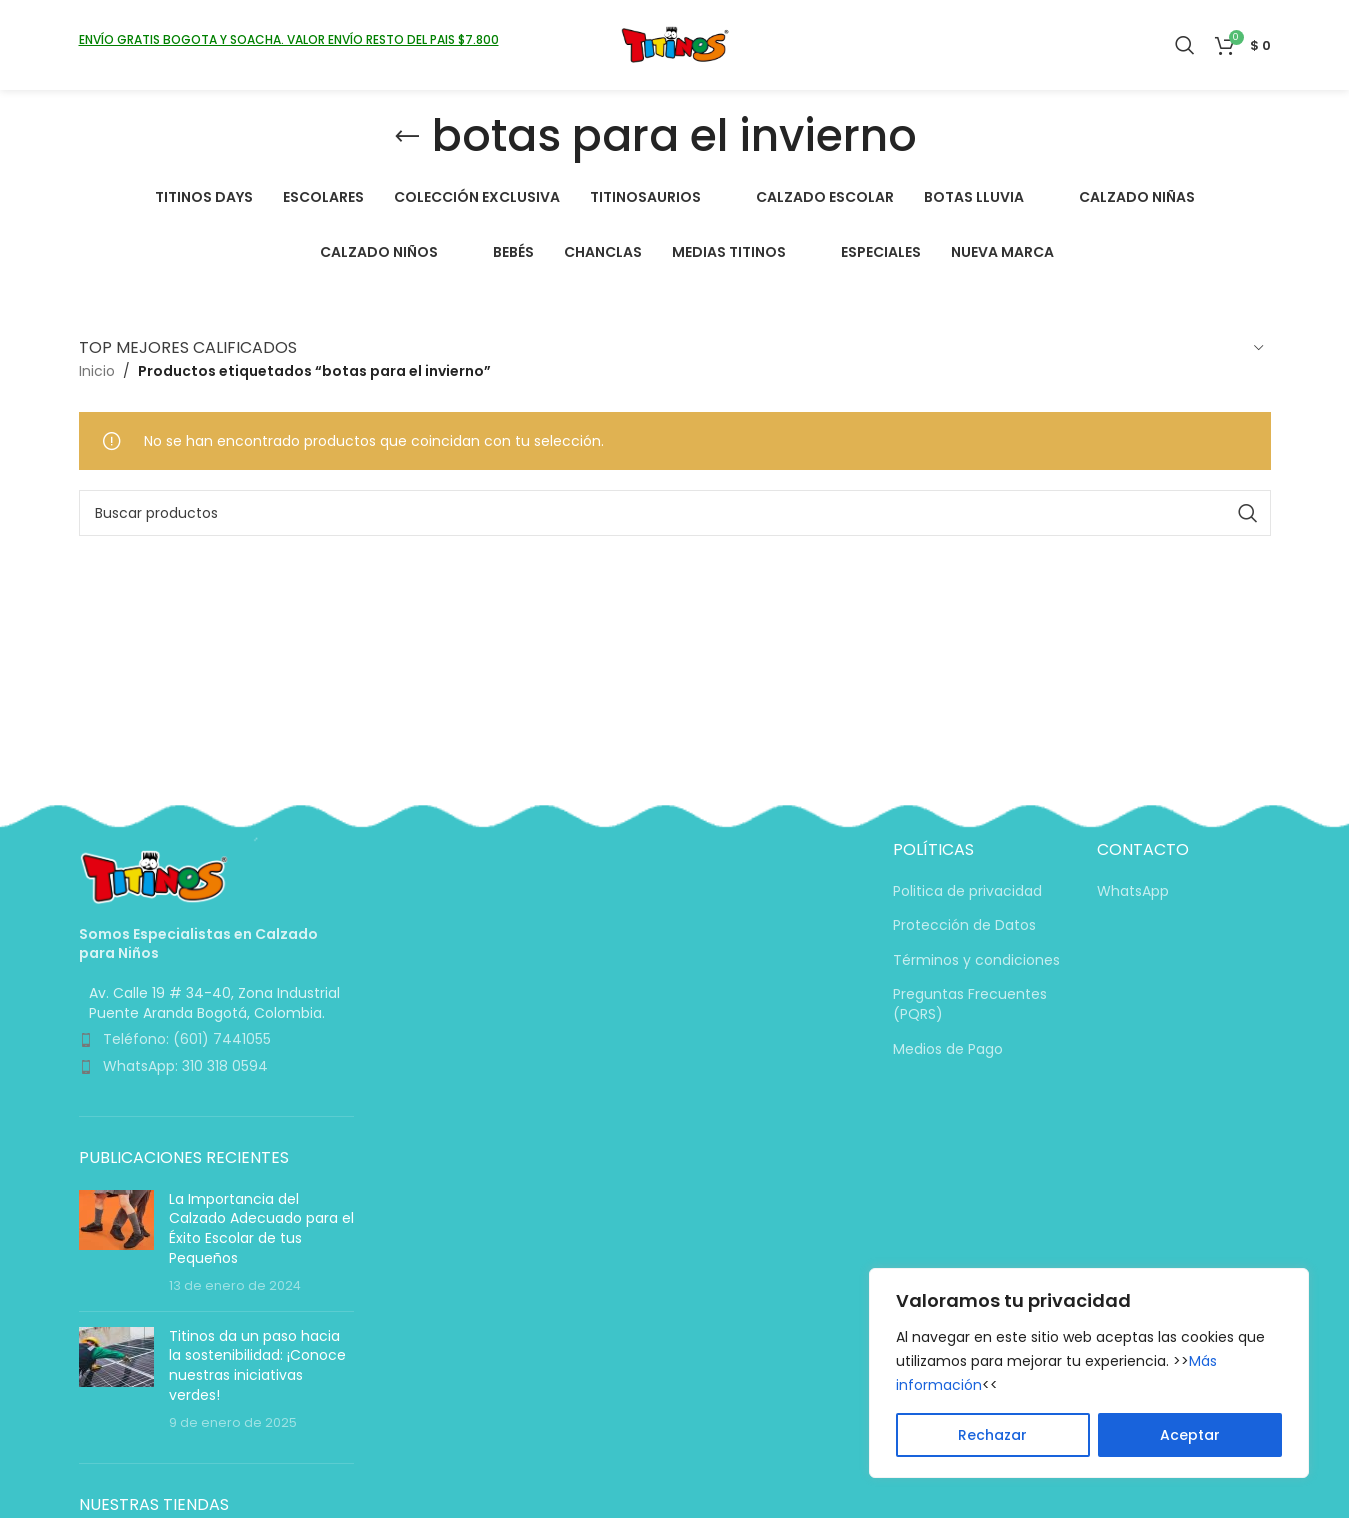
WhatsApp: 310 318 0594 (185, 1066)
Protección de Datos (964, 925)
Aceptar (1190, 1435)
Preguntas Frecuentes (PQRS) (970, 1004)
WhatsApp (1133, 891)
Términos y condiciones (976, 960)
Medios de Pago (948, 1049)
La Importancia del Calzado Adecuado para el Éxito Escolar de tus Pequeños (261, 1228)
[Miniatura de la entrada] (116, 1243)
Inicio (97, 371)
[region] (1089, 1373)
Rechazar (992, 1435)
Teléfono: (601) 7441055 (187, 1039)
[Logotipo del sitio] (674, 44)
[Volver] (407, 137)
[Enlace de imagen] (154, 876)
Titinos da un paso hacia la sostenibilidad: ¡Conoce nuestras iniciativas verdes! (257, 1365)
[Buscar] (1185, 45)
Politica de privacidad (967, 891)
